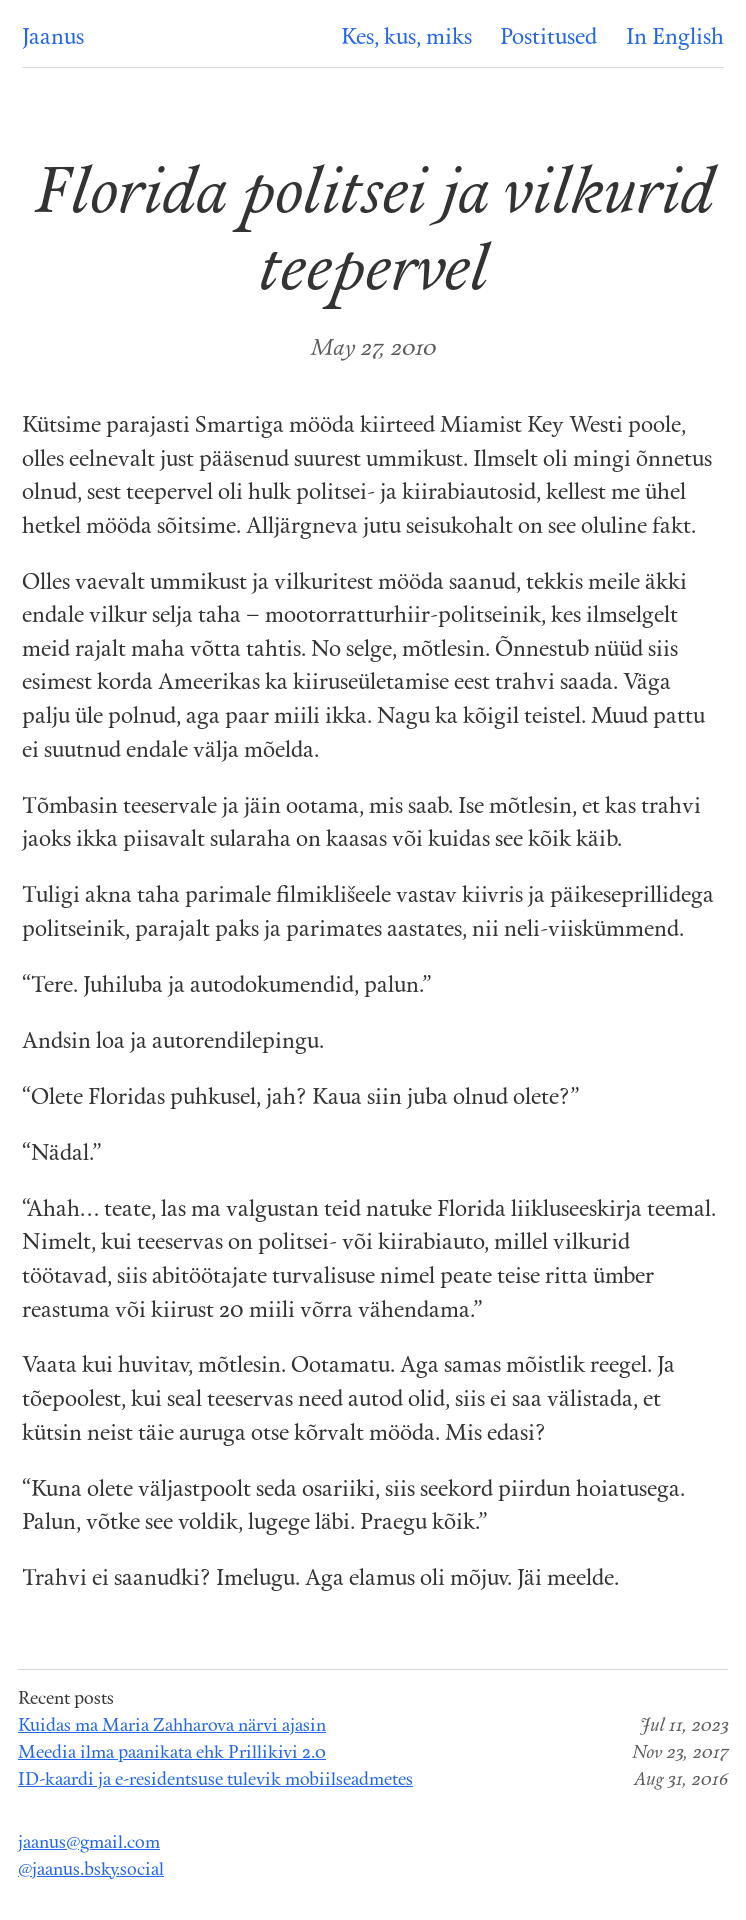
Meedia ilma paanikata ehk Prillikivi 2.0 (172, 1753)
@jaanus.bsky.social (91, 1870)
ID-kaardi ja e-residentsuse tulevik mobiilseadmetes (215, 1780)
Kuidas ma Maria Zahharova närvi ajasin (172, 1726)
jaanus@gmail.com (89, 1843)
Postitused (548, 38)
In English (675, 38)
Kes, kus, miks (406, 38)
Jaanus (53, 38)
